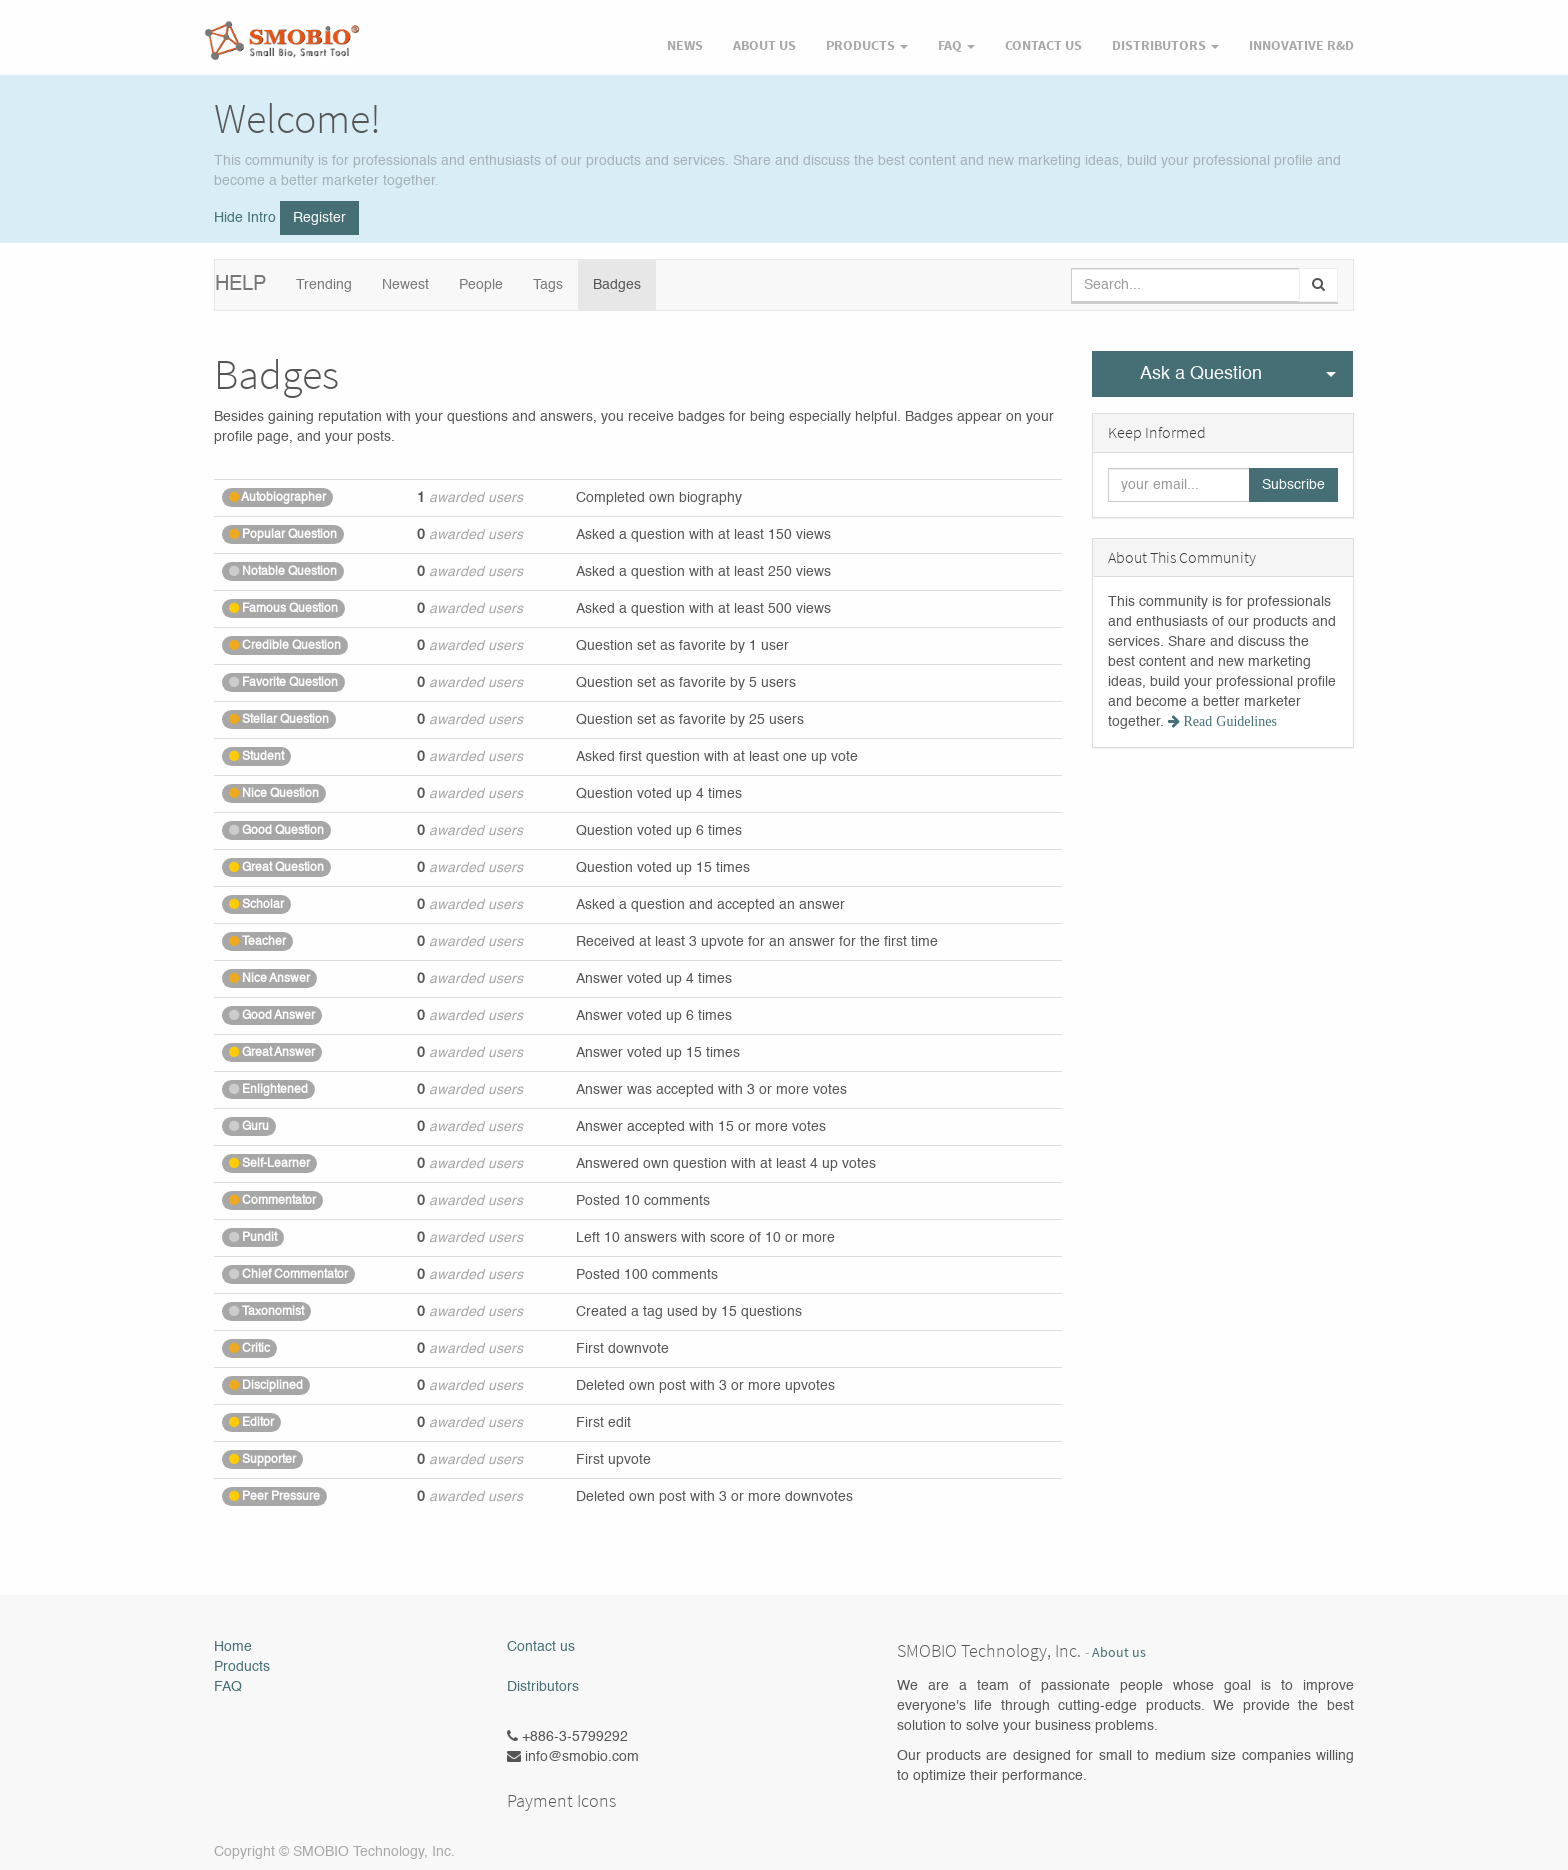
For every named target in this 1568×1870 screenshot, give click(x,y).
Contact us (541, 1647)
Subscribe (1293, 485)
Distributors (543, 1687)
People (481, 285)
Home (233, 1647)
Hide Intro (245, 218)
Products (242, 1667)
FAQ (228, 1687)
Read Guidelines (1228, 721)
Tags (548, 285)
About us (1119, 1652)
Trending (324, 285)
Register (319, 218)
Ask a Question (1201, 374)
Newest (405, 285)
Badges (617, 285)
